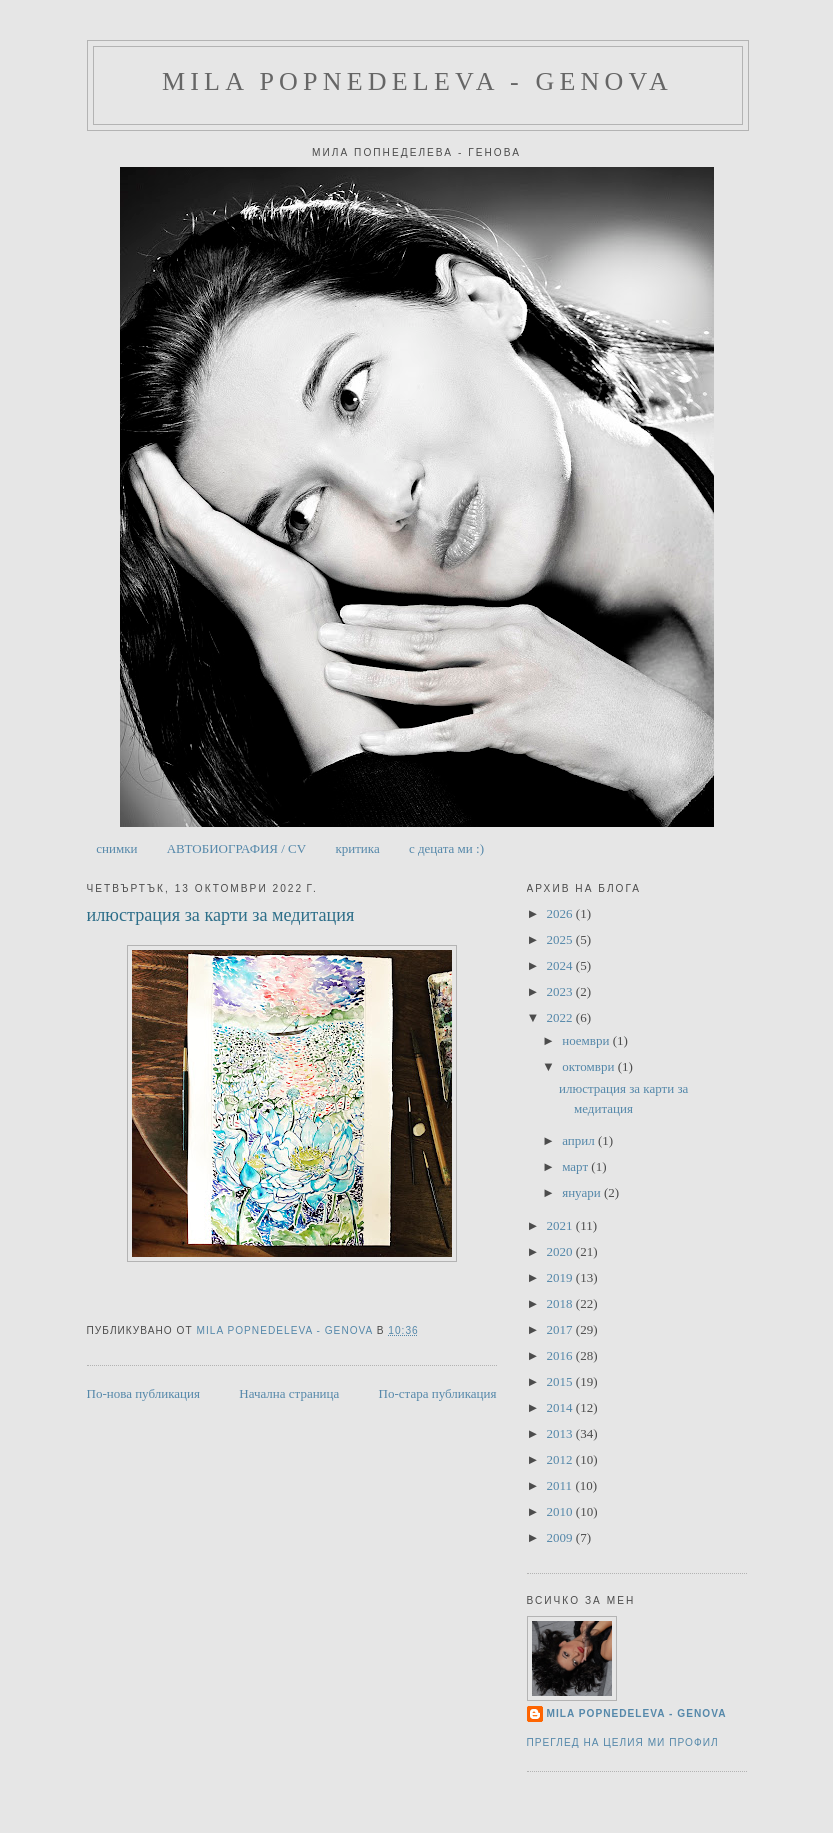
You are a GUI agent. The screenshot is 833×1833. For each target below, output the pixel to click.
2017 (561, 1329)
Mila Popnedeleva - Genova (417, 81)
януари (583, 1192)
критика (357, 848)
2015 (561, 1381)
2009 (561, 1537)
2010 (561, 1511)
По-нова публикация (143, 1393)
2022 (561, 1017)
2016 (561, 1355)
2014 (561, 1407)
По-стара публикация (438, 1393)
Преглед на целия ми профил (623, 1742)
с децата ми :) (446, 848)
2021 (561, 1225)
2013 (561, 1433)
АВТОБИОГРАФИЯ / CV (236, 848)
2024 (561, 965)
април (580, 1140)
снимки (116, 848)
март (576, 1166)
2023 (561, 991)
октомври (589, 1066)
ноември (587, 1040)
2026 (561, 913)
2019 (561, 1277)
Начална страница (289, 1393)
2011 (561, 1485)
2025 (561, 939)
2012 (561, 1459)
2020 (561, 1251)
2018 (561, 1303)
